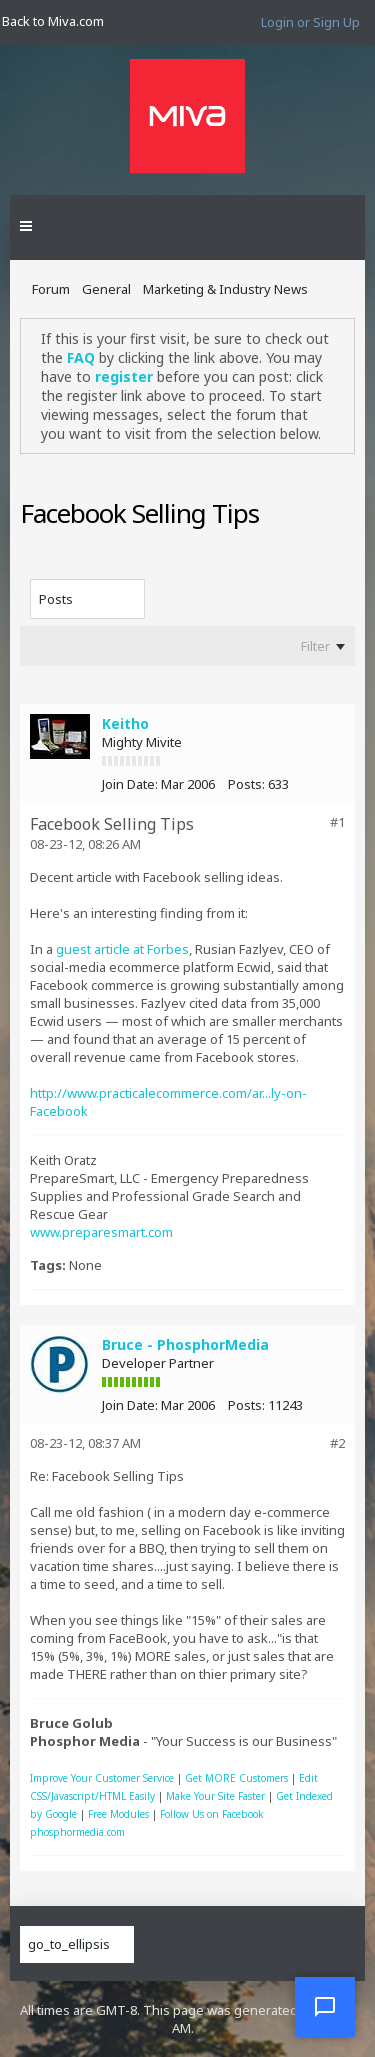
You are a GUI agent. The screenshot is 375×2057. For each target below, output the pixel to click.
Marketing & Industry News (225, 289)
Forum (51, 289)
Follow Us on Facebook (212, 1814)
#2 (337, 1443)
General (106, 289)
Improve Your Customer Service (102, 1778)
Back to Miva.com (53, 21)
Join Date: (130, 784)
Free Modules (118, 1814)
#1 (337, 822)
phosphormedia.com (77, 1832)
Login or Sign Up (310, 22)
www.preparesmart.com (101, 1232)
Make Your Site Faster (215, 1796)
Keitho (125, 723)
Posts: (246, 784)
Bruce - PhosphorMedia (185, 1344)
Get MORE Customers (236, 1778)
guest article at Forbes (122, 949)
